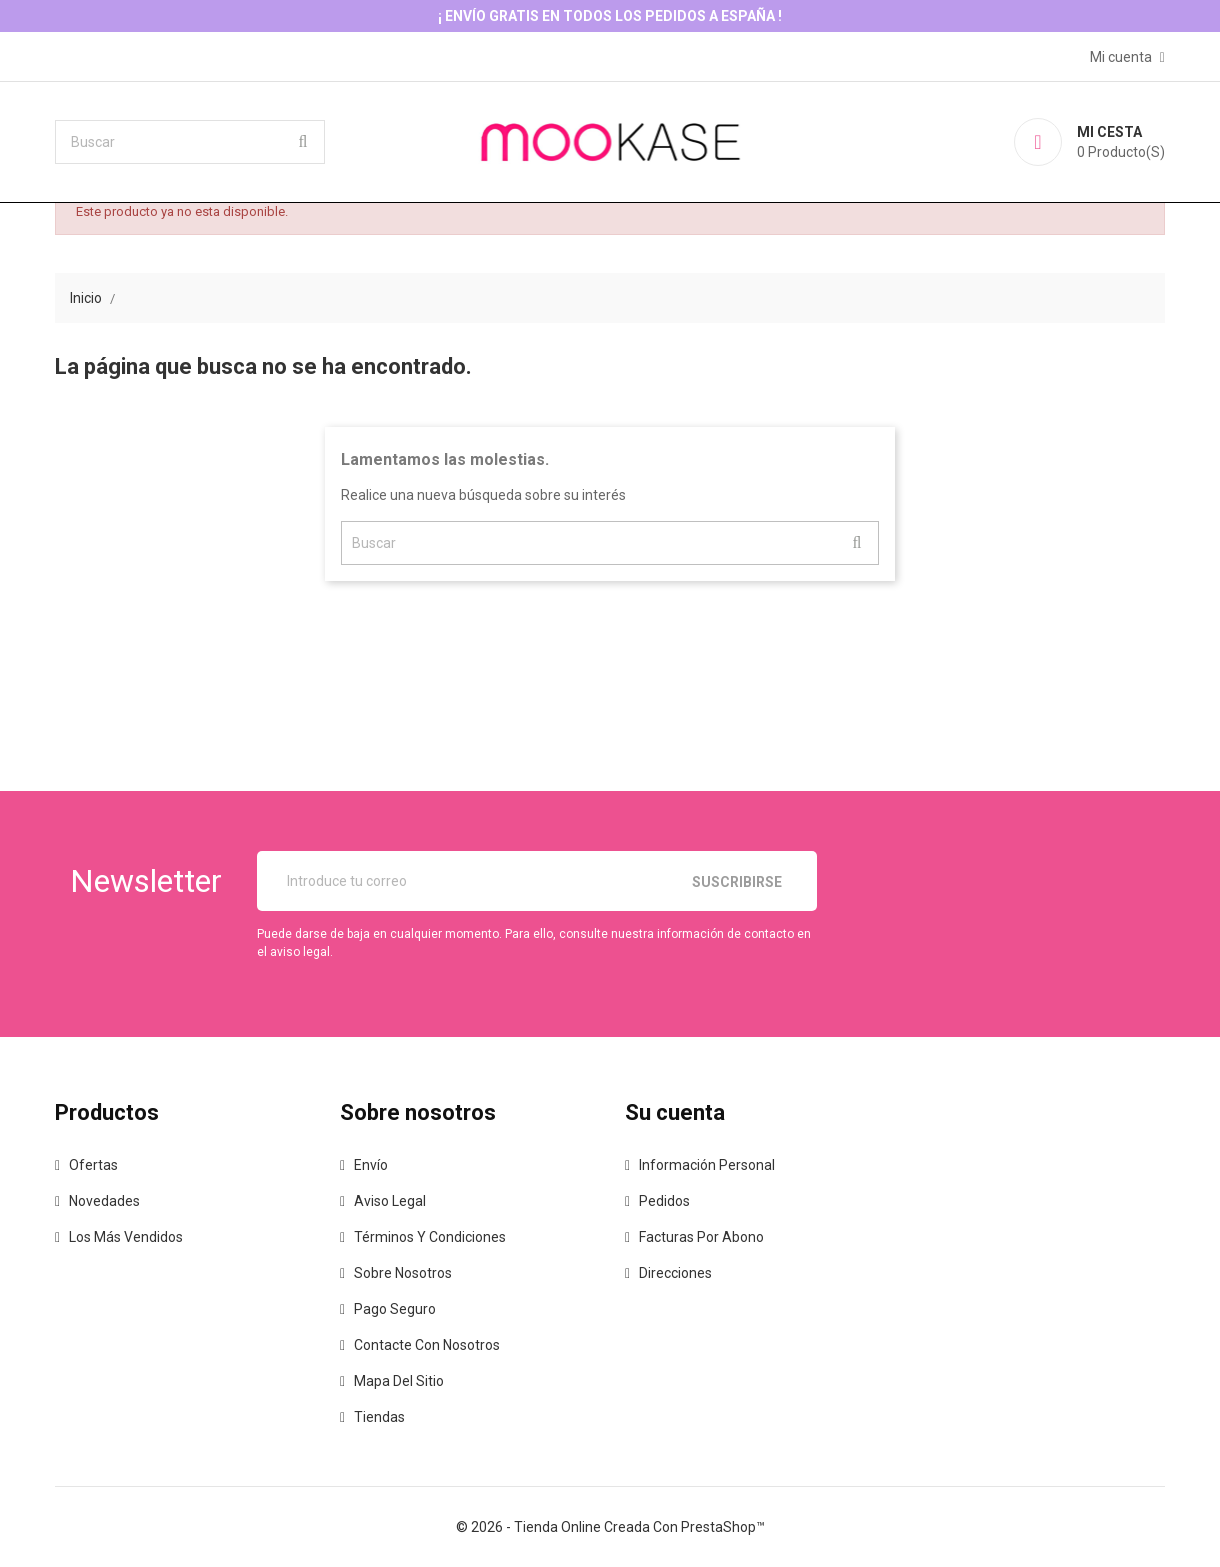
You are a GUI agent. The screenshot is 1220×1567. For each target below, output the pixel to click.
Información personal (707, 1165)
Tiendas (379, 1417)
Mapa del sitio (399, 1381)
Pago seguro (395, 1309)
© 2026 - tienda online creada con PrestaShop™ (610, 1527)
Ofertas (93, 1165)
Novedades (104, 1201)
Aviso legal (390, 1201)
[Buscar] (190, 142)
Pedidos (664, 1201)
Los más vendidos (126, 1237)
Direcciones (675, 1273)
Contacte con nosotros (427, 1345)
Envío (371, 1165)
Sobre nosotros (403, 1273)
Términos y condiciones (430, 1237)
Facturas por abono (701, 1237)
